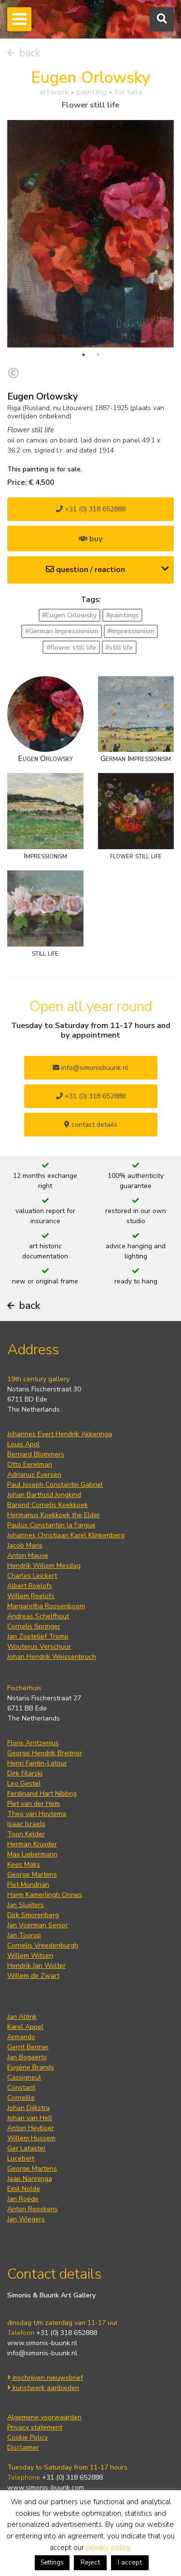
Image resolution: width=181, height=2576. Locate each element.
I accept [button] (130, 2562)
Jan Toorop (24, 1935)
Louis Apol (23, 1444)
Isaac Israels (26, 1824)
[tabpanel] (90, 233)
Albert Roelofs (29, 1585)
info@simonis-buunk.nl (42, 2353)
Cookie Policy (27, 2437)
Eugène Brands (30, 2067)
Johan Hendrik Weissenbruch (51, 1656)
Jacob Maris (24, 1545)
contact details (90, 1124)
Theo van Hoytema (36, 1813)
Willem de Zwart (33, 1975)
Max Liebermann (32, 1854)
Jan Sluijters (25, 1904)
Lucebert (20, 2158)
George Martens (32, 1874)
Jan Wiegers (26, 2219)
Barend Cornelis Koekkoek (47, 1504)
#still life (119, 647)
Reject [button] (90, 2562)
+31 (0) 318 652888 (90, 509)
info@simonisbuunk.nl (90, 1067)
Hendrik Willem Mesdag (44, 1565)
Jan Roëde (23, 2198)
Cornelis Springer (33, 1626)
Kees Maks (23, 1864)
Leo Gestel (24, 1783)
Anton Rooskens (32, 2209)
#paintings (122, 615)
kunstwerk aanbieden (43, 2387)
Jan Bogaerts (27, 2057)
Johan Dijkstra (28, 2107)
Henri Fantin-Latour (37, 1763)
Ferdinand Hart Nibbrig (42, 1793)
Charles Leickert (32, 1575)
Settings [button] (52, 2562)
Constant (21, 2087)
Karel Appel (25, 2026)
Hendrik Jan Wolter (36, 1965)
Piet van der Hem (33, 1803)
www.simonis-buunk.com (45, 2487)
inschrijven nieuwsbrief (45, 2377)
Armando (21, 2037)
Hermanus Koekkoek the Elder (53, 1515)
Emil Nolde (23, 2188)
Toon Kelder (26, 1834)
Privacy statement (34, 2427)
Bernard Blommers (35, 1454)
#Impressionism (130, 631)
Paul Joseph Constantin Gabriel (55, 1484)
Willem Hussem (31, 2138)
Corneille (21, 2097)
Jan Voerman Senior (37, 1925)
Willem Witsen (30, 1955)
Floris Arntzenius (33, 1743)
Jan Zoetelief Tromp (38, 1636)
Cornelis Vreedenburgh (42, 1945)
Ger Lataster (26, 2148)
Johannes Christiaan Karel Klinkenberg (66, 1535)
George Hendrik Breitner (44, 1753)
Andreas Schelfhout (38, 1616)
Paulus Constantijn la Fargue (51, 1525)
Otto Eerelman (29, 1464)
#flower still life (71, 647)
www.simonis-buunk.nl (42, 2343)
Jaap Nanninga (29, 2178)
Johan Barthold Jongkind (44, 1494)
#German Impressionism (61, 631)
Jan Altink (22, 2016)
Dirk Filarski (24, 1773)
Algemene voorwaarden (44, 2417)
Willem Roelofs (31, 1596)
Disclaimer (23, 2447)
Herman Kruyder (32, 1844)
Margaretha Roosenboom (46, 1606)
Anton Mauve (27, 1555)
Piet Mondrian (28, 1884)
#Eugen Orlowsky (69, 615)
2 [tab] (98, 355)
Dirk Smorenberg (33, 1915)
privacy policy (108, 2547)
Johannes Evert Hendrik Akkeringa (59, 1434)
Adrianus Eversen (34, 1474)
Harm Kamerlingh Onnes (44, 1894)
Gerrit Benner (28, 2047)
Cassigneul (24, 2077)
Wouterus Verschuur (39, 1646)
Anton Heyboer (30, 2128)
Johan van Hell (29, 2117)
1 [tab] (83, 355)
